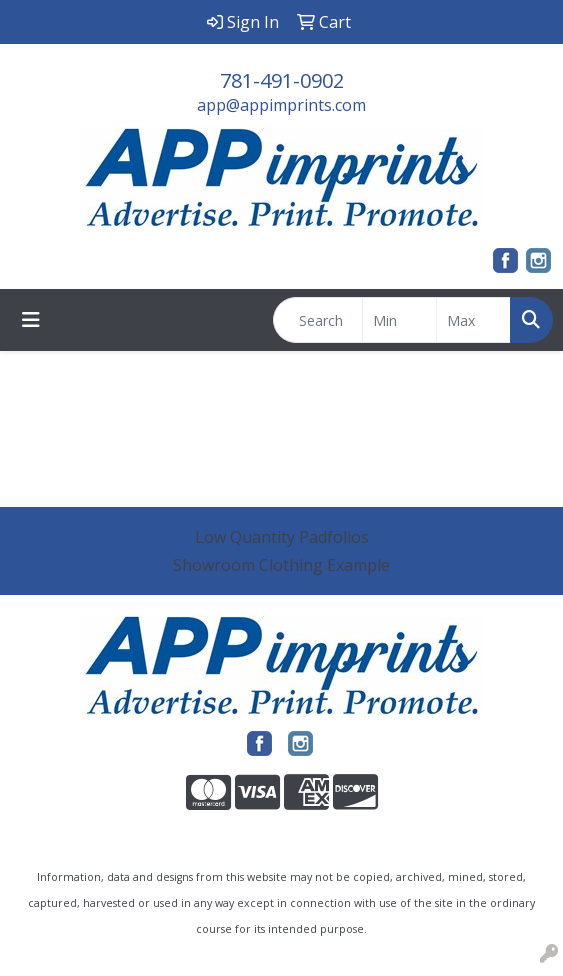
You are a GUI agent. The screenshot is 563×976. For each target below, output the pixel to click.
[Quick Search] (318, 320)
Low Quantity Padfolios (282, 537)
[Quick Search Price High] (473, 320)
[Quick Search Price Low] (399, 320)
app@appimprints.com (281, 105)
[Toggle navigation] (31, 320)
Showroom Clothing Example (281, 565)
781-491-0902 (282, 80)
